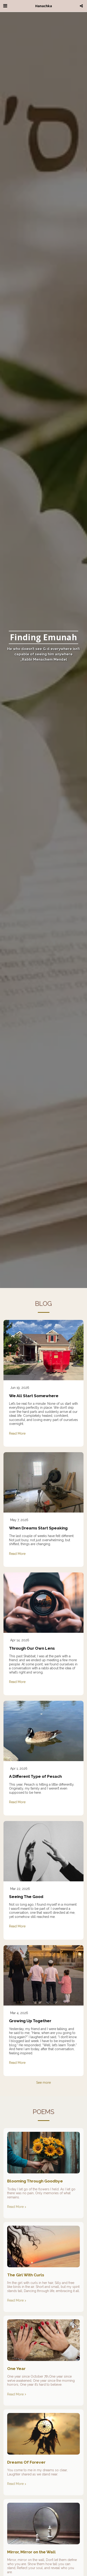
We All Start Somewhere (33, 1395)
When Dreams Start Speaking (38, 1528)
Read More (17, 1433)
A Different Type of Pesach (35, 1776)
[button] (5, 5)
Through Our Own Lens (32, 1648)
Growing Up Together (30, 2020)
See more (43, 2082)
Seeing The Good (26, 1896)
